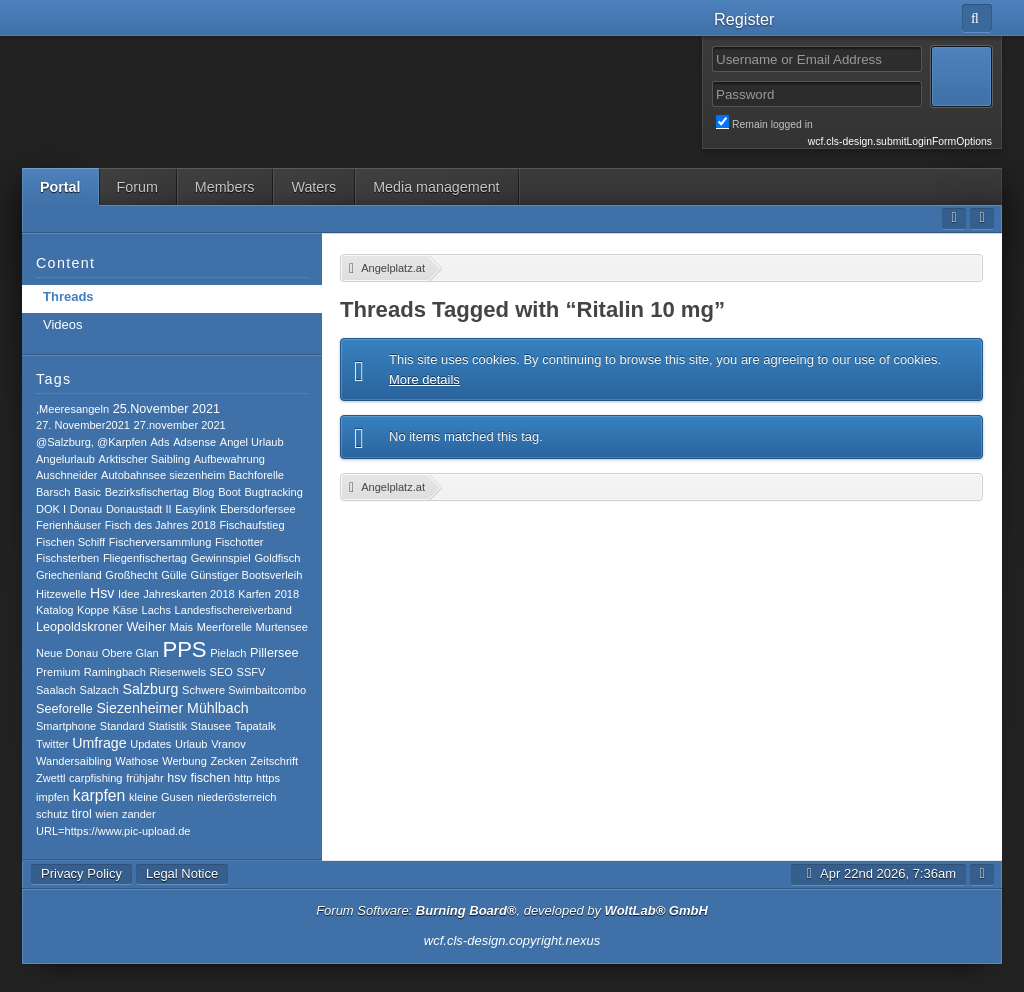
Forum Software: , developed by (512, 910)
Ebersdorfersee (258, 509)
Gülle (174, 575)
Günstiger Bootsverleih (247, 575)
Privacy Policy (81, 873)
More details (424, 379)
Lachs (155, 610)
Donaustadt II (139, 509)
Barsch (53, 492)
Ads (159, 442)
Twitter (52, 744)
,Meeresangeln (72, 409)
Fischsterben (67, 558)
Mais (181, 627)
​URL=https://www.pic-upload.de (113, 831)
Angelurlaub (65, 459)
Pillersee (274, 653)
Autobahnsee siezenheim (163, 475)
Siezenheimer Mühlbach (172, 708)
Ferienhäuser (68, 525)
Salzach (99, 690)
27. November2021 (83, 425)
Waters (313, 187)
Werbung (184, 761)
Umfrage (99, 743)
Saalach (56, 690)
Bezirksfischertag (147, 492)
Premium (58, 672)
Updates (150, 744)
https (268, 778)
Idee (129, 594)
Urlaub (191, 744)
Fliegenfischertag (145, 558)
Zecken (228, 761)
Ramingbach (115, 672)
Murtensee (282, 627)
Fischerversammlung (160, 542)
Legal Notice (182, 873)
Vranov (228, 744)
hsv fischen (198, 778)
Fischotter (239, 542)
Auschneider (66, 475)
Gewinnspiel (221, 558)
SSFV (251, 672)
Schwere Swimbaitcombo (244, 690)
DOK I (51, 509)
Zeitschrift (274, 761)
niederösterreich (236, 797)
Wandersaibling (74, 761)
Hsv (102, 593)
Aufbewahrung (229, 459)
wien (107, 814)
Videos (63, 324)
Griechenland (69, 575)
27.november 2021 (180, 425)
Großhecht (131, 575)
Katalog (54, 610)
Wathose (136, 761)
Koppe (93, 610)
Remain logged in (854, 123)
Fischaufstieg (252, 525)
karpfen (99, 795)
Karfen (254, 594)
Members (225, 187)
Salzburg (150, 689)
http (243, 778)
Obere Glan (130, 653)
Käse (125, 610)
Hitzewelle (61, 594)
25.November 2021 (166, 409)
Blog (203, 492)
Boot (229, 492)
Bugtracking (274, 492)
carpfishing (95, 778)
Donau (86, 509)
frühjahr (144, 778)
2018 (287, 594)
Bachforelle (256, 475)
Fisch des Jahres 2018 (160, 525)
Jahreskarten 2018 (189, 594)
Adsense (194, 442)
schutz (52, 814)
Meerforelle (224, 627)
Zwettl (50, 778)
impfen (52, 797)
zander (139, 814)
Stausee (211, 726)
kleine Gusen (161, 797)
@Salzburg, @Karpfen (91, 442)
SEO (221, 672)
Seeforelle (64, 709)
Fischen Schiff (70, 542)
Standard (122, 726)
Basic (87, 492)
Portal (60, 187)
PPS (184, 649)
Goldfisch (277, 558)
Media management (436, 187)
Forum (137, 187)
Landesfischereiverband (233, 610)
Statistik (167, 726)
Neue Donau (67, 653)
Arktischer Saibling (144, 459)
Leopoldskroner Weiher (101, 627)
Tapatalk (255, 726)
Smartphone (66, 726)
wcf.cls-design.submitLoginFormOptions (900, 141)
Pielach (228, 653)
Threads (68, 296)
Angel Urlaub (252, 442)
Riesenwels (177, 672)
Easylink (195, 509)
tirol (82, 814)
